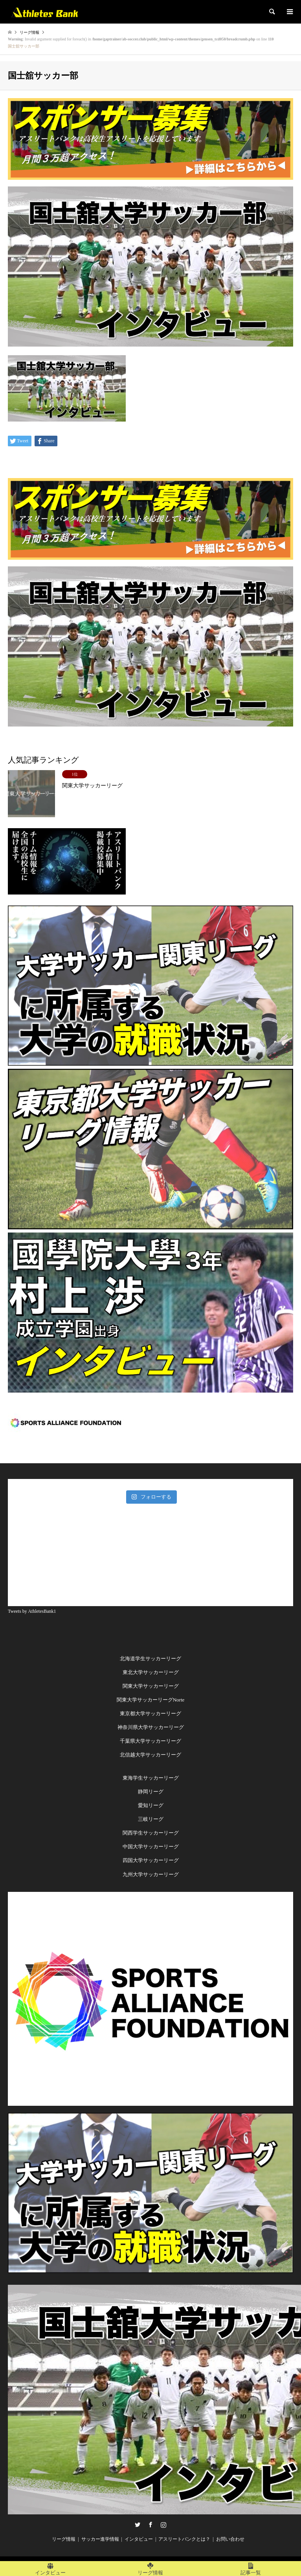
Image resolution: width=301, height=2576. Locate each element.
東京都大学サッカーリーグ (150, 1713)
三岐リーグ (150, 1819)
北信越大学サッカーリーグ (150, 1755)
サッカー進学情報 (100, 2539)
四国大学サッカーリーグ (151, 1860)
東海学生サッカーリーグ (151, 1778)
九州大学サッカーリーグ (151, 1874)
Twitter (137, 2524)
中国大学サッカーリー (148, 1846)
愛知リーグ (150, 1805)
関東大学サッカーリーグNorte (151, 1700)
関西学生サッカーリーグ (151, 1833)
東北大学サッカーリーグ (151, 1672)
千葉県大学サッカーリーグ (150, 1741)
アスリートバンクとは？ (184, 2539)
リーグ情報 (63, 2539)
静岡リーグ (150, 1792)
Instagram (163, 2524)
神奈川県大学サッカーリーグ (150, 1727)
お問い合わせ (230, 2539)
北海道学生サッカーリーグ (150, 1658)
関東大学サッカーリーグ (151, 1686)
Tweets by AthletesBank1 (32, 1611)
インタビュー (139, 2539)
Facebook (150, 2524)
